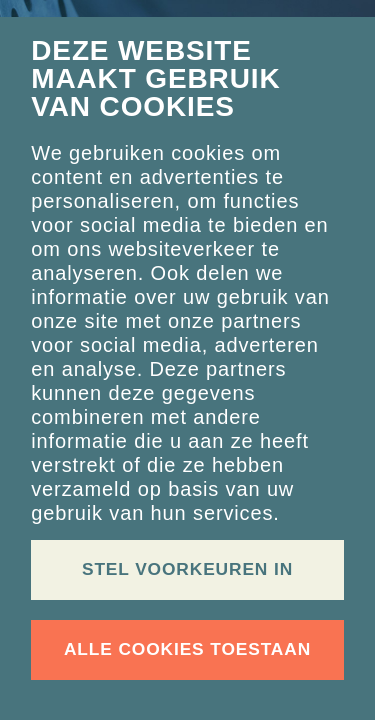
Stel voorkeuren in (187, 569)
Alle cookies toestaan (187, 649)
